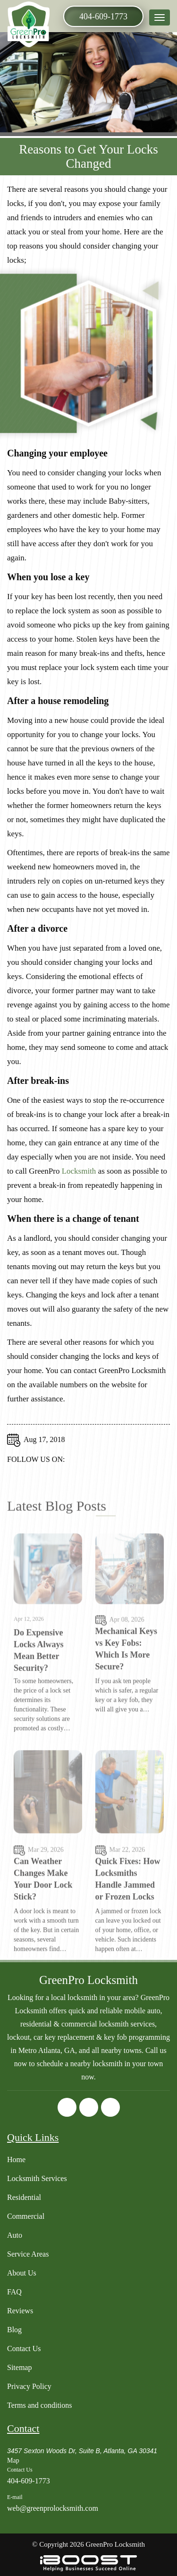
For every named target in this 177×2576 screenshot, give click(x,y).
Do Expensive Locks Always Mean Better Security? (39, 1680)
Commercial (25, 2216)
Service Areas (28, 2254)
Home (16, 2159)
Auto (14, 2235)
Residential (24, 2197)
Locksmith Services (37, 2178)
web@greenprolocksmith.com (52, 2508)
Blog (14, 2330)
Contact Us (24, 2348)
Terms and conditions (39, 2405)
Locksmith (79, 1179)
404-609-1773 (103, 16)
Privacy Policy (29, 2386)
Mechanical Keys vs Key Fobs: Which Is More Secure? (126, 1679)
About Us (21, 2273)
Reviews (20, 2311)
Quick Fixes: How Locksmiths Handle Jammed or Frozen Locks (127, 1909)
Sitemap (19, 2367)
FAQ (14, 2292)
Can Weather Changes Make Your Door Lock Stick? (43, 1909)
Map (13, 2460)
